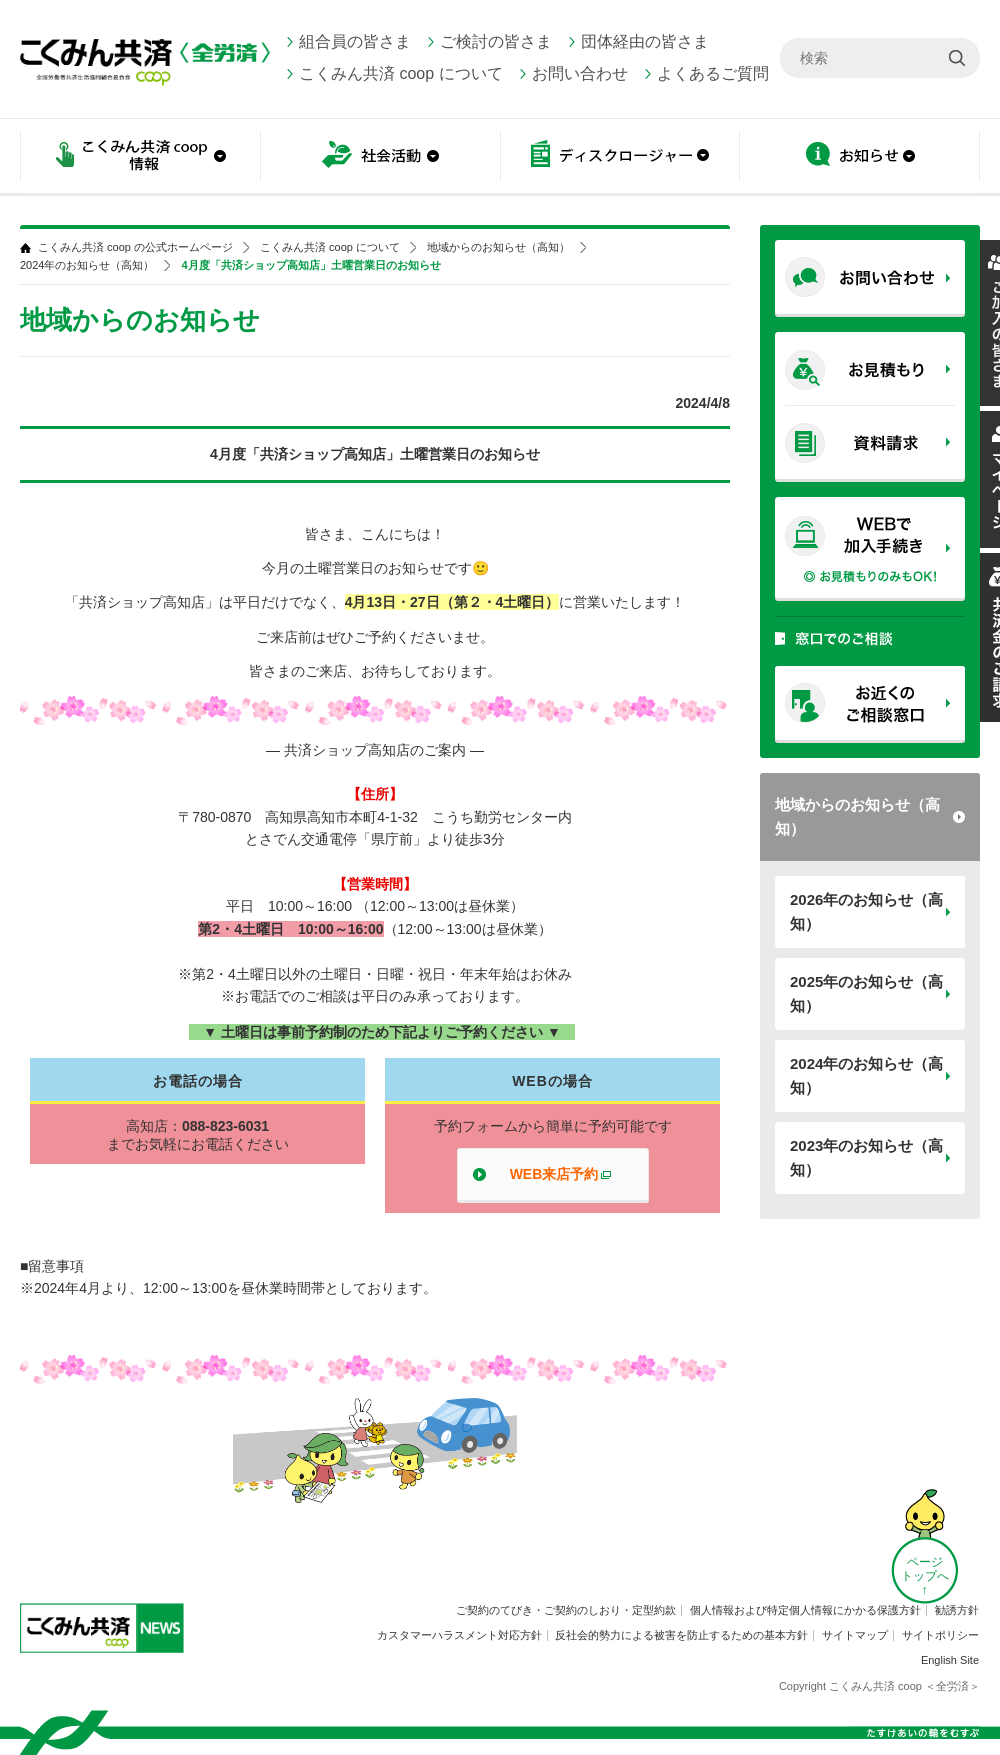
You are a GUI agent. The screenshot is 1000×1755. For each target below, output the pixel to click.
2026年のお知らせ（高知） (866, 911)
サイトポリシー (940, 1635)
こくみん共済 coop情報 (140, 157)
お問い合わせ (580, 73)
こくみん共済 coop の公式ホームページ (135, 247)
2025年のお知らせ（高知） (866, 993)
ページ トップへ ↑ (925, 1576)
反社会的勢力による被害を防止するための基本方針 (681, 1635)
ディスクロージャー (620, 157)
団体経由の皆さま (645, 41)
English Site (950, 1660)
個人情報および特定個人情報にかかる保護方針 (805, 1610)
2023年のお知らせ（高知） (866, 1157)
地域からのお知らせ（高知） (857, 816)
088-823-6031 (225, 1126)
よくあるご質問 (713, 73)
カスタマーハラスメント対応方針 (459, 1635)
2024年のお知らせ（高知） (866, 1075)
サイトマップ (855, 1635)
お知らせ (860, 157)
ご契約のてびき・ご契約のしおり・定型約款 (566, 1610)
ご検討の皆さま (496, 41)
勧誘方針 (957, 1610)
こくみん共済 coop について (401, 73)
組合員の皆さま (355, 41)
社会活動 (380, 157)
